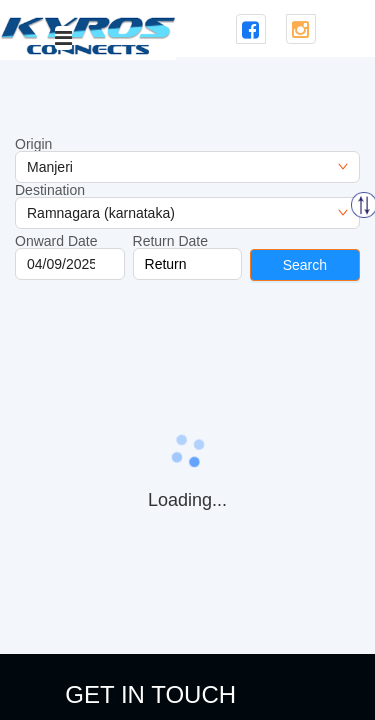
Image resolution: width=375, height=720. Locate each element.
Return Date (170, 241)
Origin (33, 144)
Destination (50, 190)
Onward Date (56, 241)
